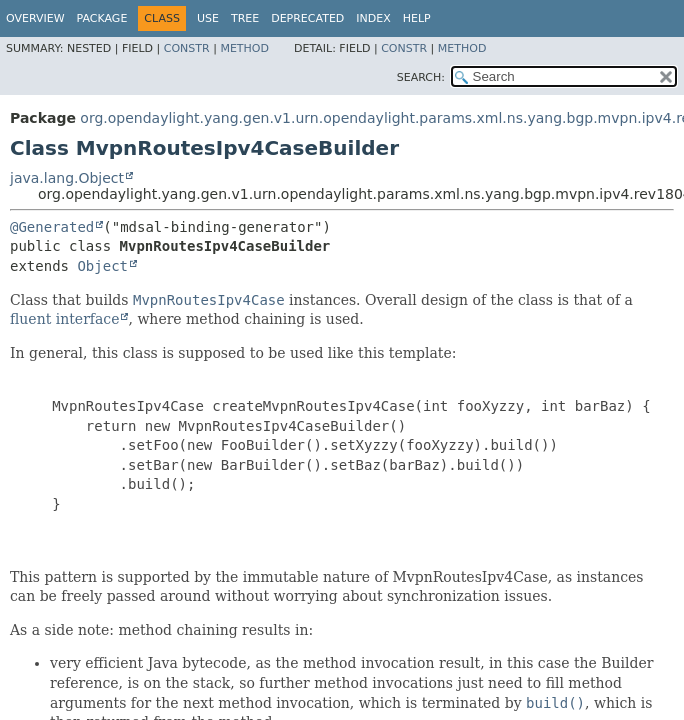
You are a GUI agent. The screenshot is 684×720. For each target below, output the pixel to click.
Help (417, 18)
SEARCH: (421, 77)
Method (244, 48)
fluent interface (64, 319)
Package (102, 18)
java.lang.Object (67, 178)
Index (373, 18)
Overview (35, 18)
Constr (187, 48)
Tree (245, 18)
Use (208, 18)
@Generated (52, 227)
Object (102, 266)
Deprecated (307, 18)
